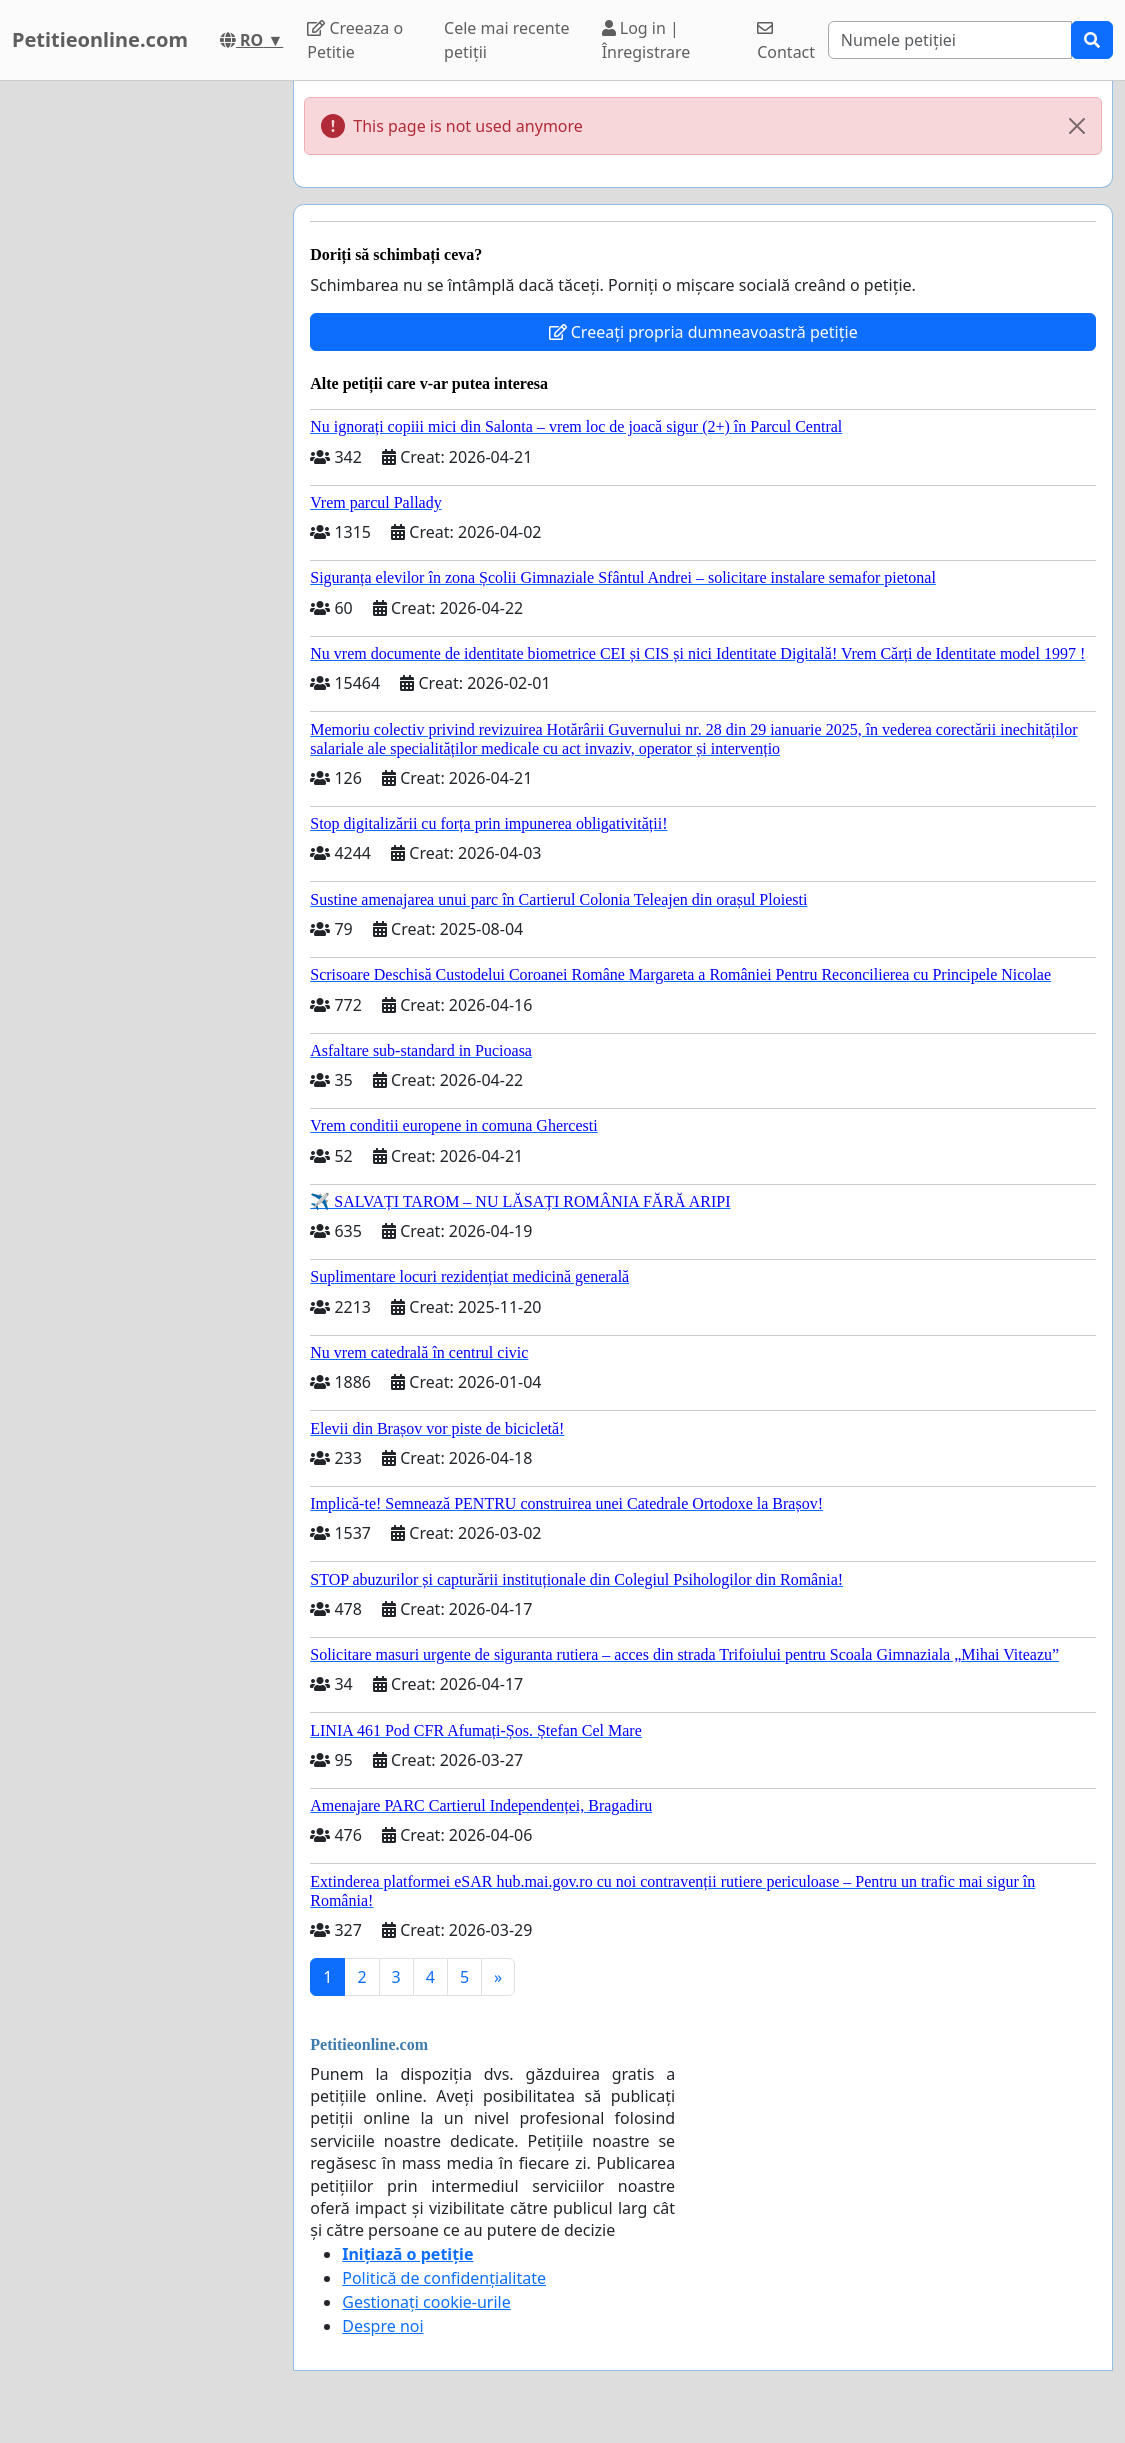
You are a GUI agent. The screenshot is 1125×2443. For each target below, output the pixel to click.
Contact (786, 41)
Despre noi (382, 2326)
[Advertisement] (140, 381)
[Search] (950, 40)
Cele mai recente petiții (506, 40)
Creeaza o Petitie (355, 40)
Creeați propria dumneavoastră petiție (703, 332)
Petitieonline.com (100, 39)
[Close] (1077, 126)
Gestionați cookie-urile (426, 2302)
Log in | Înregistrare (646, 40)
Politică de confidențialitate (444, 2278)
